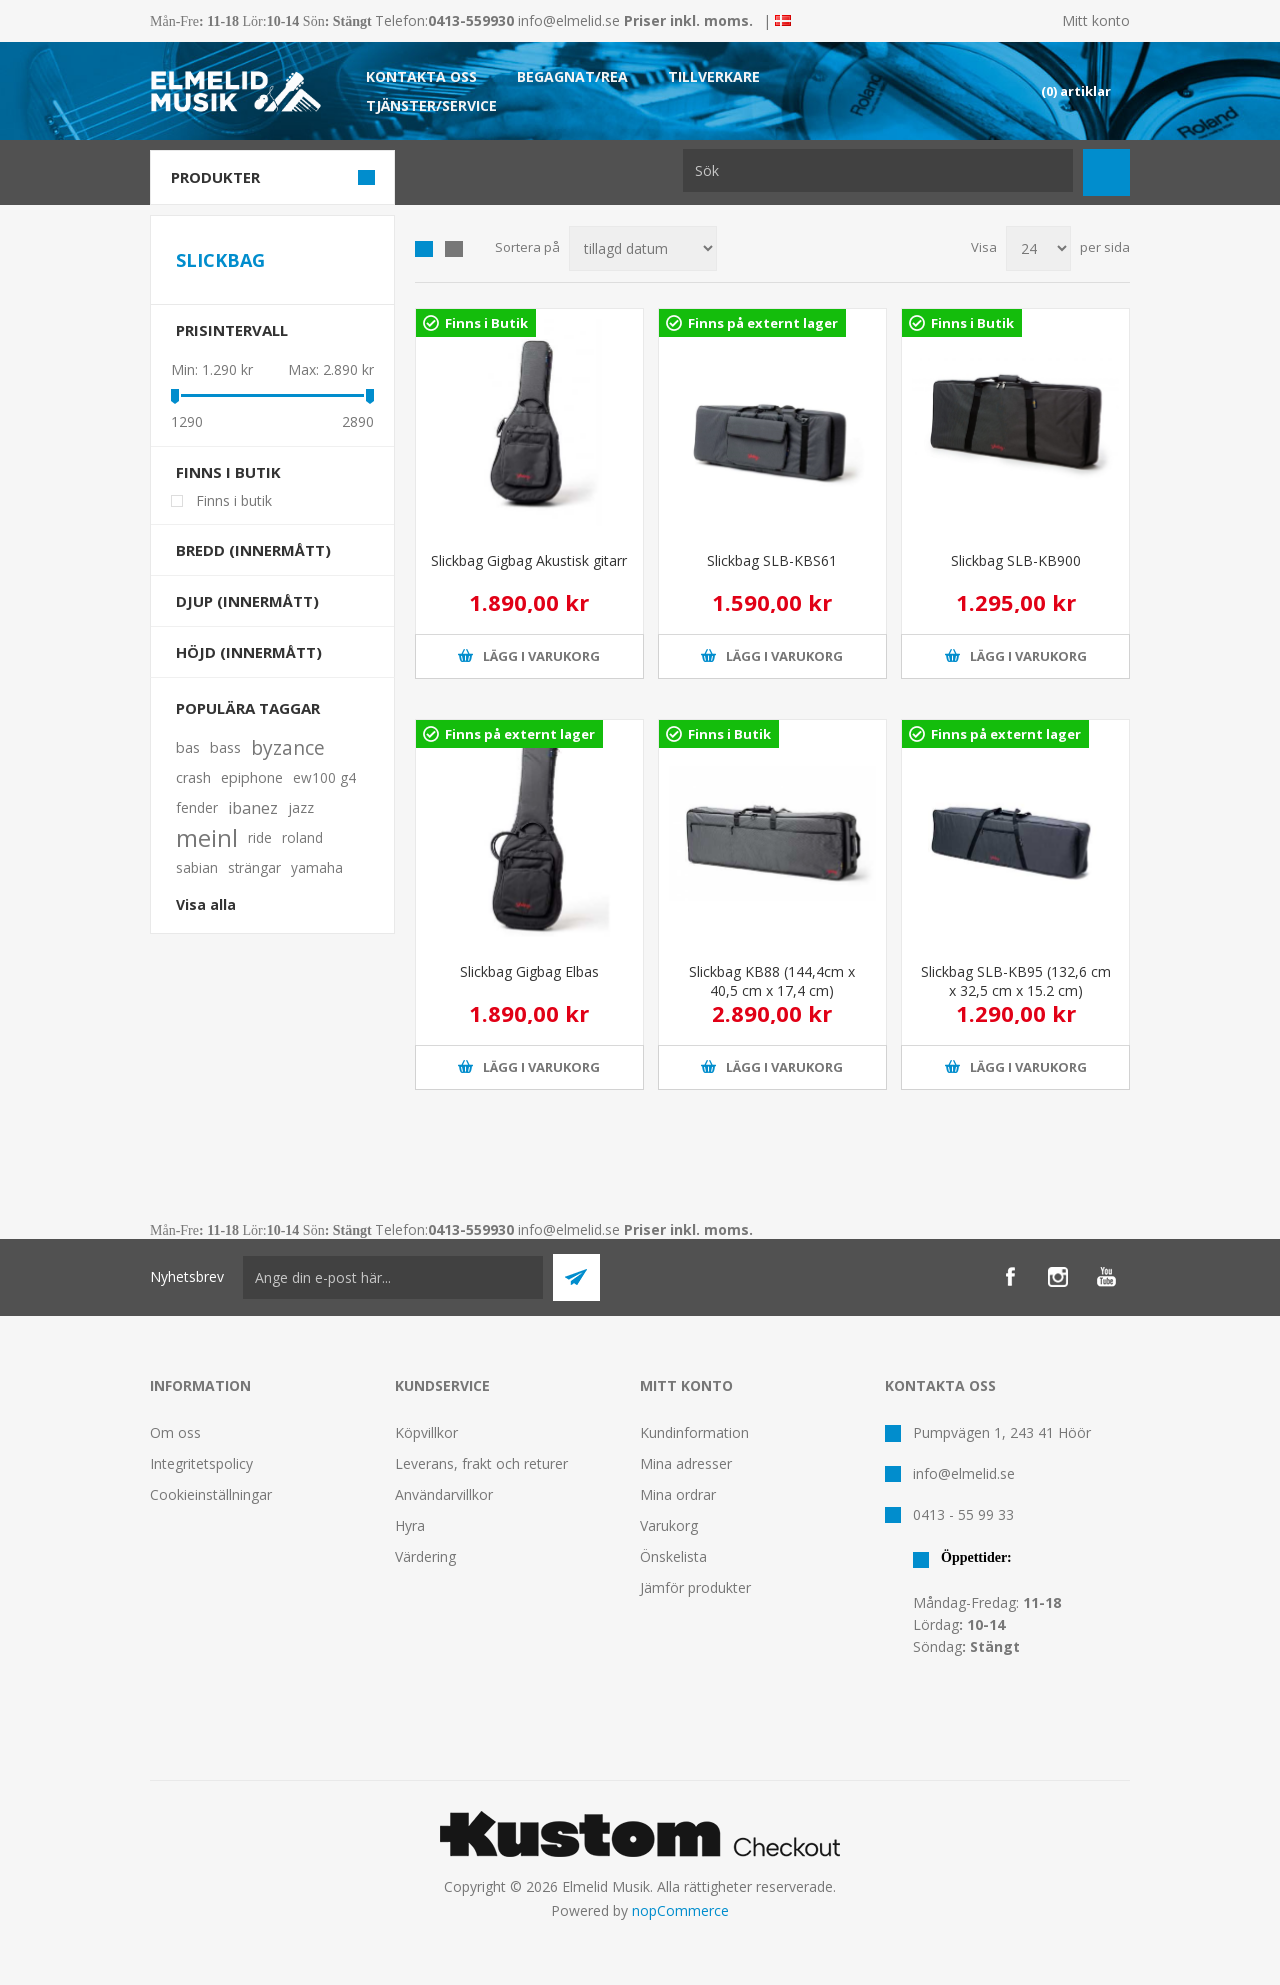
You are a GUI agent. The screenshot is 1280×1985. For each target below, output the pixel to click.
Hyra (410, 1525)
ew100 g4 (324, 777)
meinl (207, 838)
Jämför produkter (695, 1587)
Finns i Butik (486, 323)
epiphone (252, 777)
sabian (197, 867)
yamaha (317, 867)
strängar (254, 867)
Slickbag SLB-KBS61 (772, 560)
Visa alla (206, 904)
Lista (454, 249)
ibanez (253, 808)
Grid (424, 249)
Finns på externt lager (763, 323)
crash (193, 777)
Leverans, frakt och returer (481, 1463)
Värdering (425, 1556)
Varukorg (669, 1525)
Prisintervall (232, 330)
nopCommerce (680, 1910)
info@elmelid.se (569, 20)
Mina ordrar (678, 1494)
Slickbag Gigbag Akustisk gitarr (529, 560)
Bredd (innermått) (253, 550)
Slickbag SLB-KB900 (1016, 560)
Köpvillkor (426, 1432)
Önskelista (673, 1556)
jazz (301, 807)
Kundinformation (694, 1432)
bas (188, 747)
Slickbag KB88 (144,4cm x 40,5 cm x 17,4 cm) (772, 981)
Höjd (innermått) (249, 652)
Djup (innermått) (247, 601)
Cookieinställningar (211, 1494)
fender (197, 807)
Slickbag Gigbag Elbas (529, 971)
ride (260, 837)
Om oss (175, 1432)
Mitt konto (1096, 20)
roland (302, 837)
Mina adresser (686, 1463)
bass (225, 747)
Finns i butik (228, 472)
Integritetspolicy (201, 1463)
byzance (288, 747)
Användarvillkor (444, 1494)
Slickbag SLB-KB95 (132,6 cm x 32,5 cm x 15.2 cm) (1016, 981)
